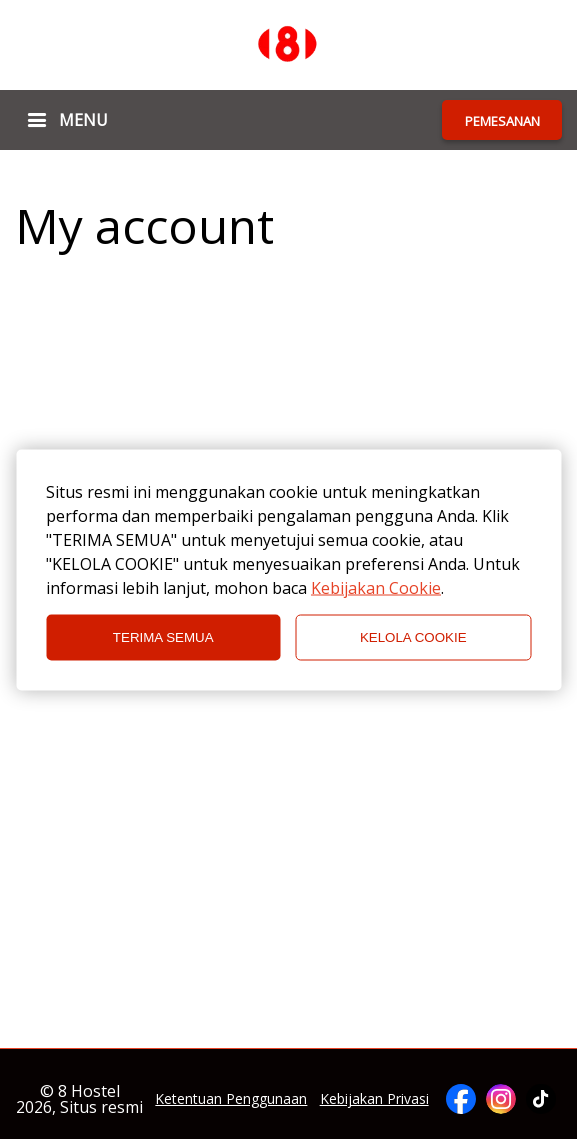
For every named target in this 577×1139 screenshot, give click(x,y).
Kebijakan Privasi (374, 1099)
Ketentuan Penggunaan (231, 1099)
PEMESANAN (502, 121)
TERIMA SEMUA (163, 637)
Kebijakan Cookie (376, 587)
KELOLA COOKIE (413, 637)
